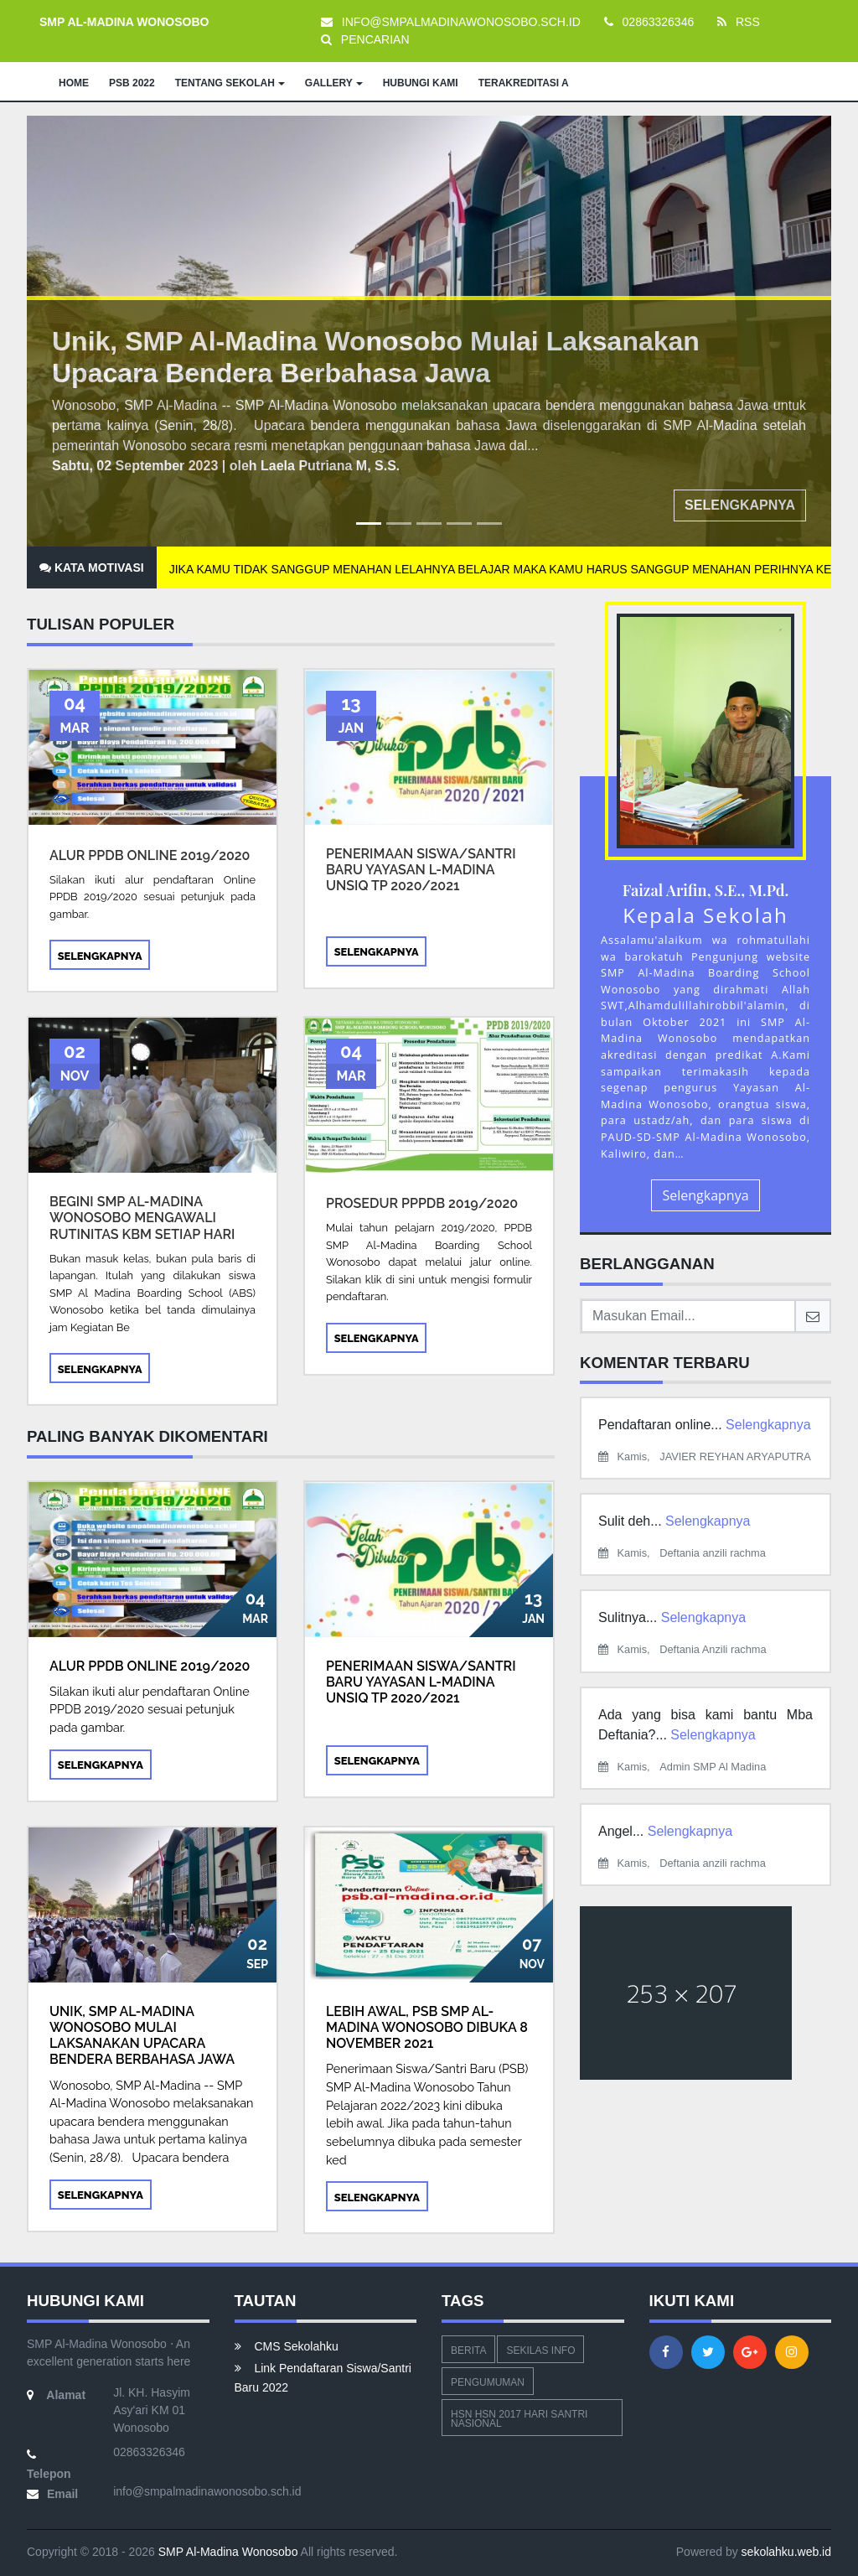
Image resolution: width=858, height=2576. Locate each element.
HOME (74, 83)
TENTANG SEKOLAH (230, 83)
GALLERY (334, 83)
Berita (468, 2350)
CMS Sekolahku (287, 2346)
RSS (738, 22)
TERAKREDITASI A (523, 83)
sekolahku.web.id (786, 2551)
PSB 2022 (132, 83)
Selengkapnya (740, 505)
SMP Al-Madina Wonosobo (226, 2551)
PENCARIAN (365, 39)
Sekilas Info (540, 2350)
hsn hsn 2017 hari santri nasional (519, 2418)
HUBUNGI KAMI (420, 83)
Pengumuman (488, 2382)
